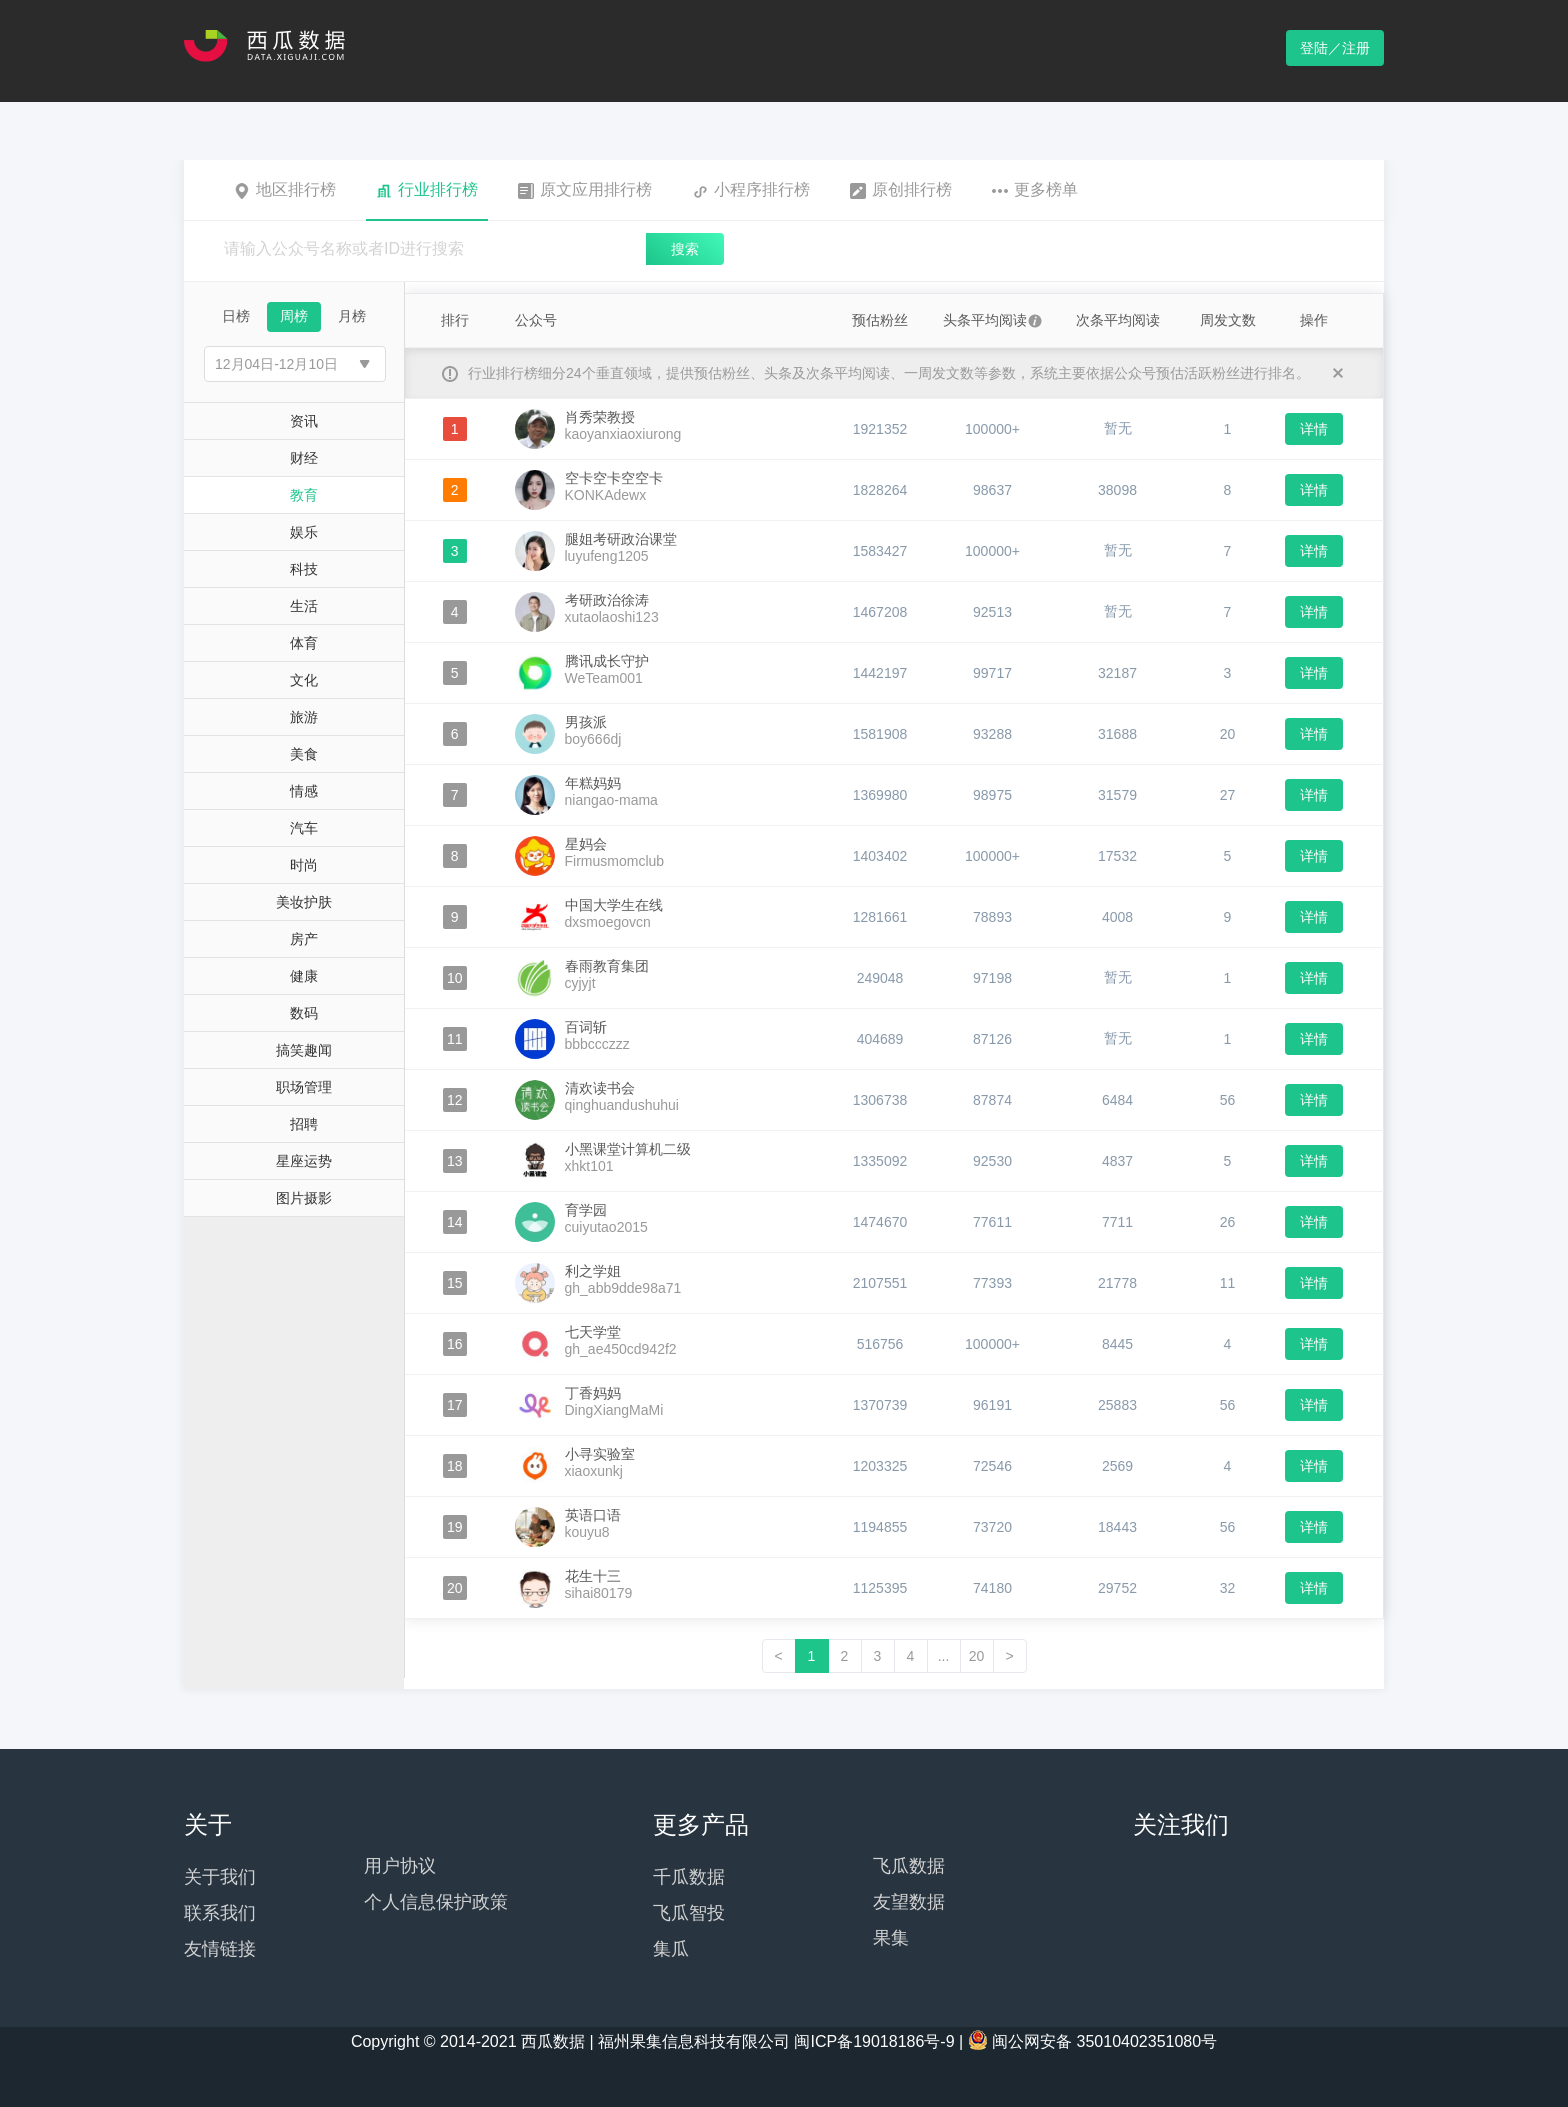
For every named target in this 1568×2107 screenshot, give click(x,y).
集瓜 (671, 1949)
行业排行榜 (427, 190)
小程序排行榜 (751, 190)
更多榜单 (1035, 190)
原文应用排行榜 (585, 190)
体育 (304, 643)
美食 (304, 754)
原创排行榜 (901, 190)
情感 (304, 791)
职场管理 (304, 1087)
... (944, 1656)
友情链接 (220, 1949)
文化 (304, 680)
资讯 (304, 421)
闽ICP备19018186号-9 (874, 2041)
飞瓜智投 (689, 1913)
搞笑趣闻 (304, 1050)
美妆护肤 (304, 902)
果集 (891, 1938)
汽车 (304, 828)
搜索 (685, 249)
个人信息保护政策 (436, 1902)
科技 (304, 569)
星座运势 (304, 1161)
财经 (304, 458)
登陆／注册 (1335, 48)
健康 (304, 976)
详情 (1314, 429)
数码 (304, 1013)
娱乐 (304, 532)
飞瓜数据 (909, 1866)
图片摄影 (304, 1198)
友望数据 (909, 1902)
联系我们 (220, 1913)
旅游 (304, 717)
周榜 (294, 316)
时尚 (304, 865)
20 (977, 1656)
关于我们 (220, 1877)
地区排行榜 (285, 190)
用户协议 (400, 1866)
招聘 (304, 1124)
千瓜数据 (689, 1877)
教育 (304, 495)
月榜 (352, 316)
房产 (304, 939)
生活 (304, 606)
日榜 (236, 316)
